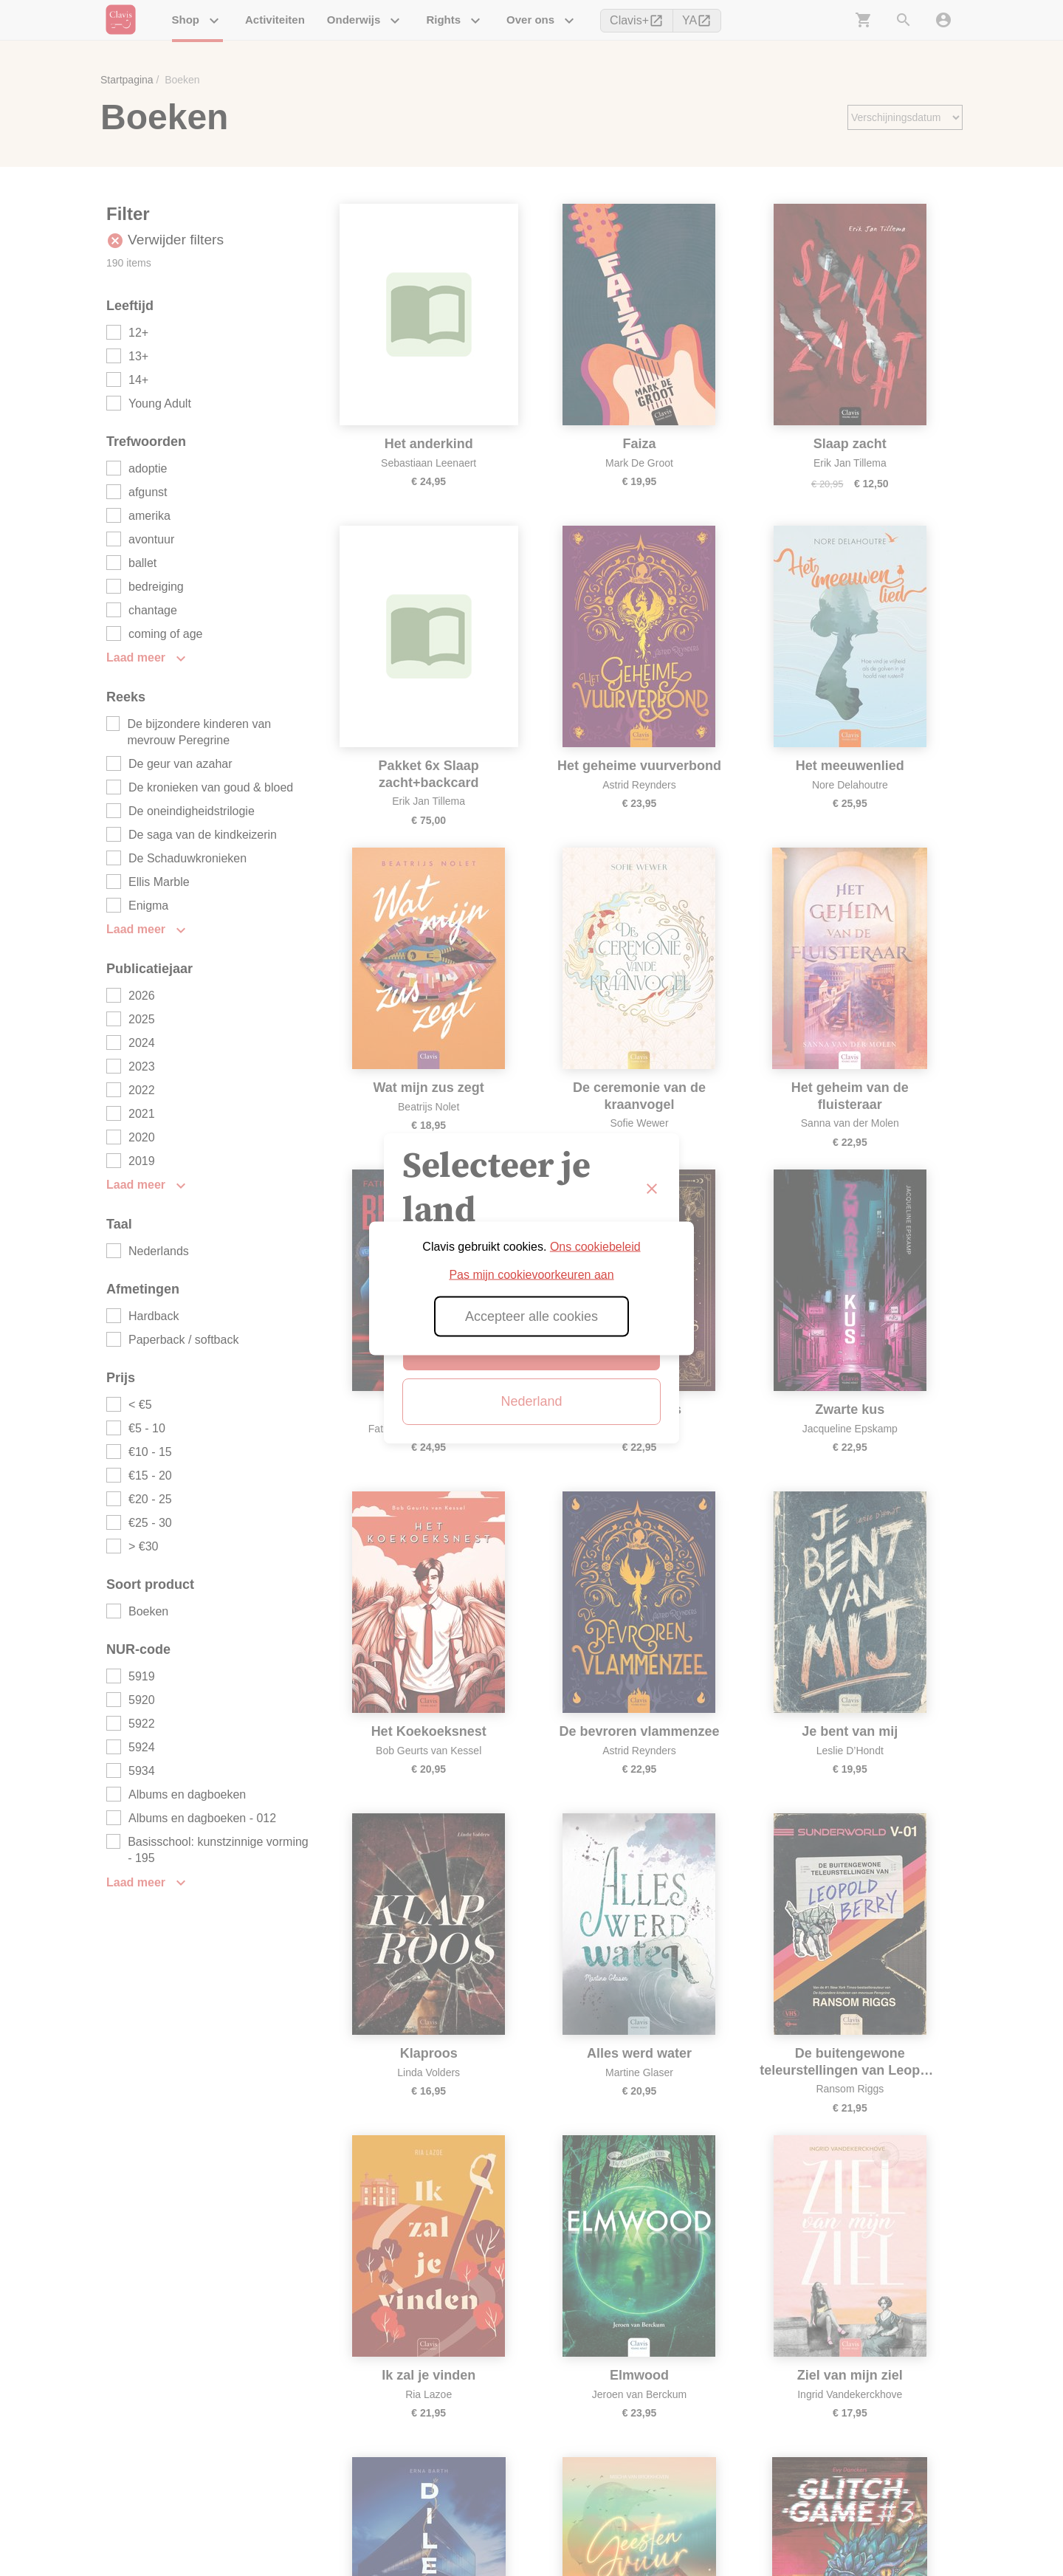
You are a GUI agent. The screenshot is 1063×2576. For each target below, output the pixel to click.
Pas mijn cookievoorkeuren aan (531, 1274)
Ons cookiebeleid (595, 1246)
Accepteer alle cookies (531, 1315)
